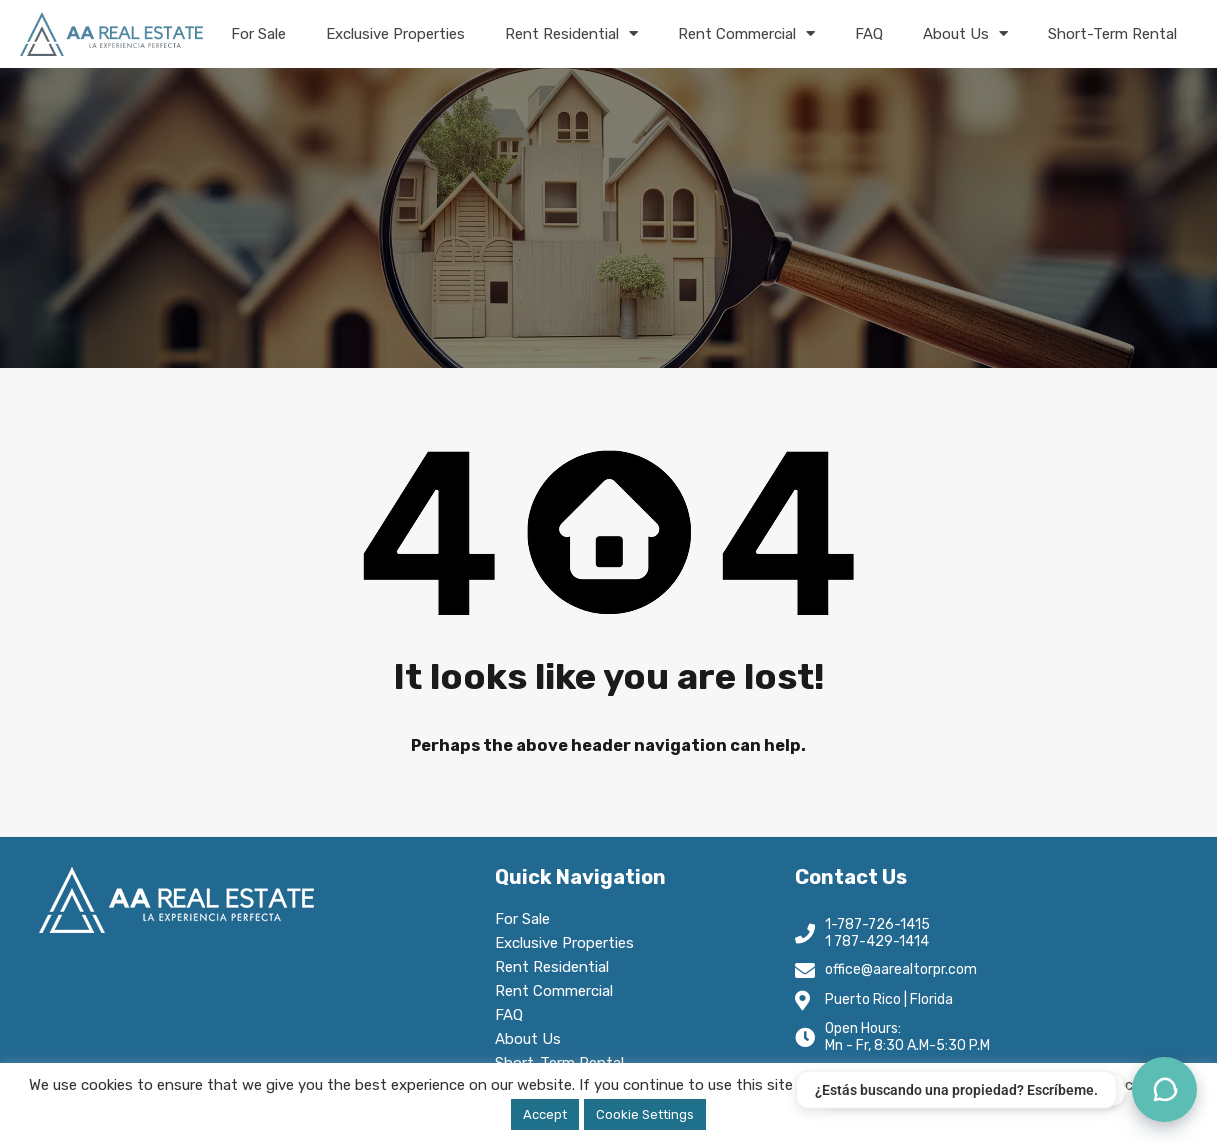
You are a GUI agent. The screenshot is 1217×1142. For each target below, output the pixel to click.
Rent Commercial (746, 33)
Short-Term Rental (1112, 34)
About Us (965, 33)
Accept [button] (545, 1114)
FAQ (869, 34)
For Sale (258, 34)
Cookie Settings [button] (645, 1114)
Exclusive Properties (395, 34)
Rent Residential (571, 33)
